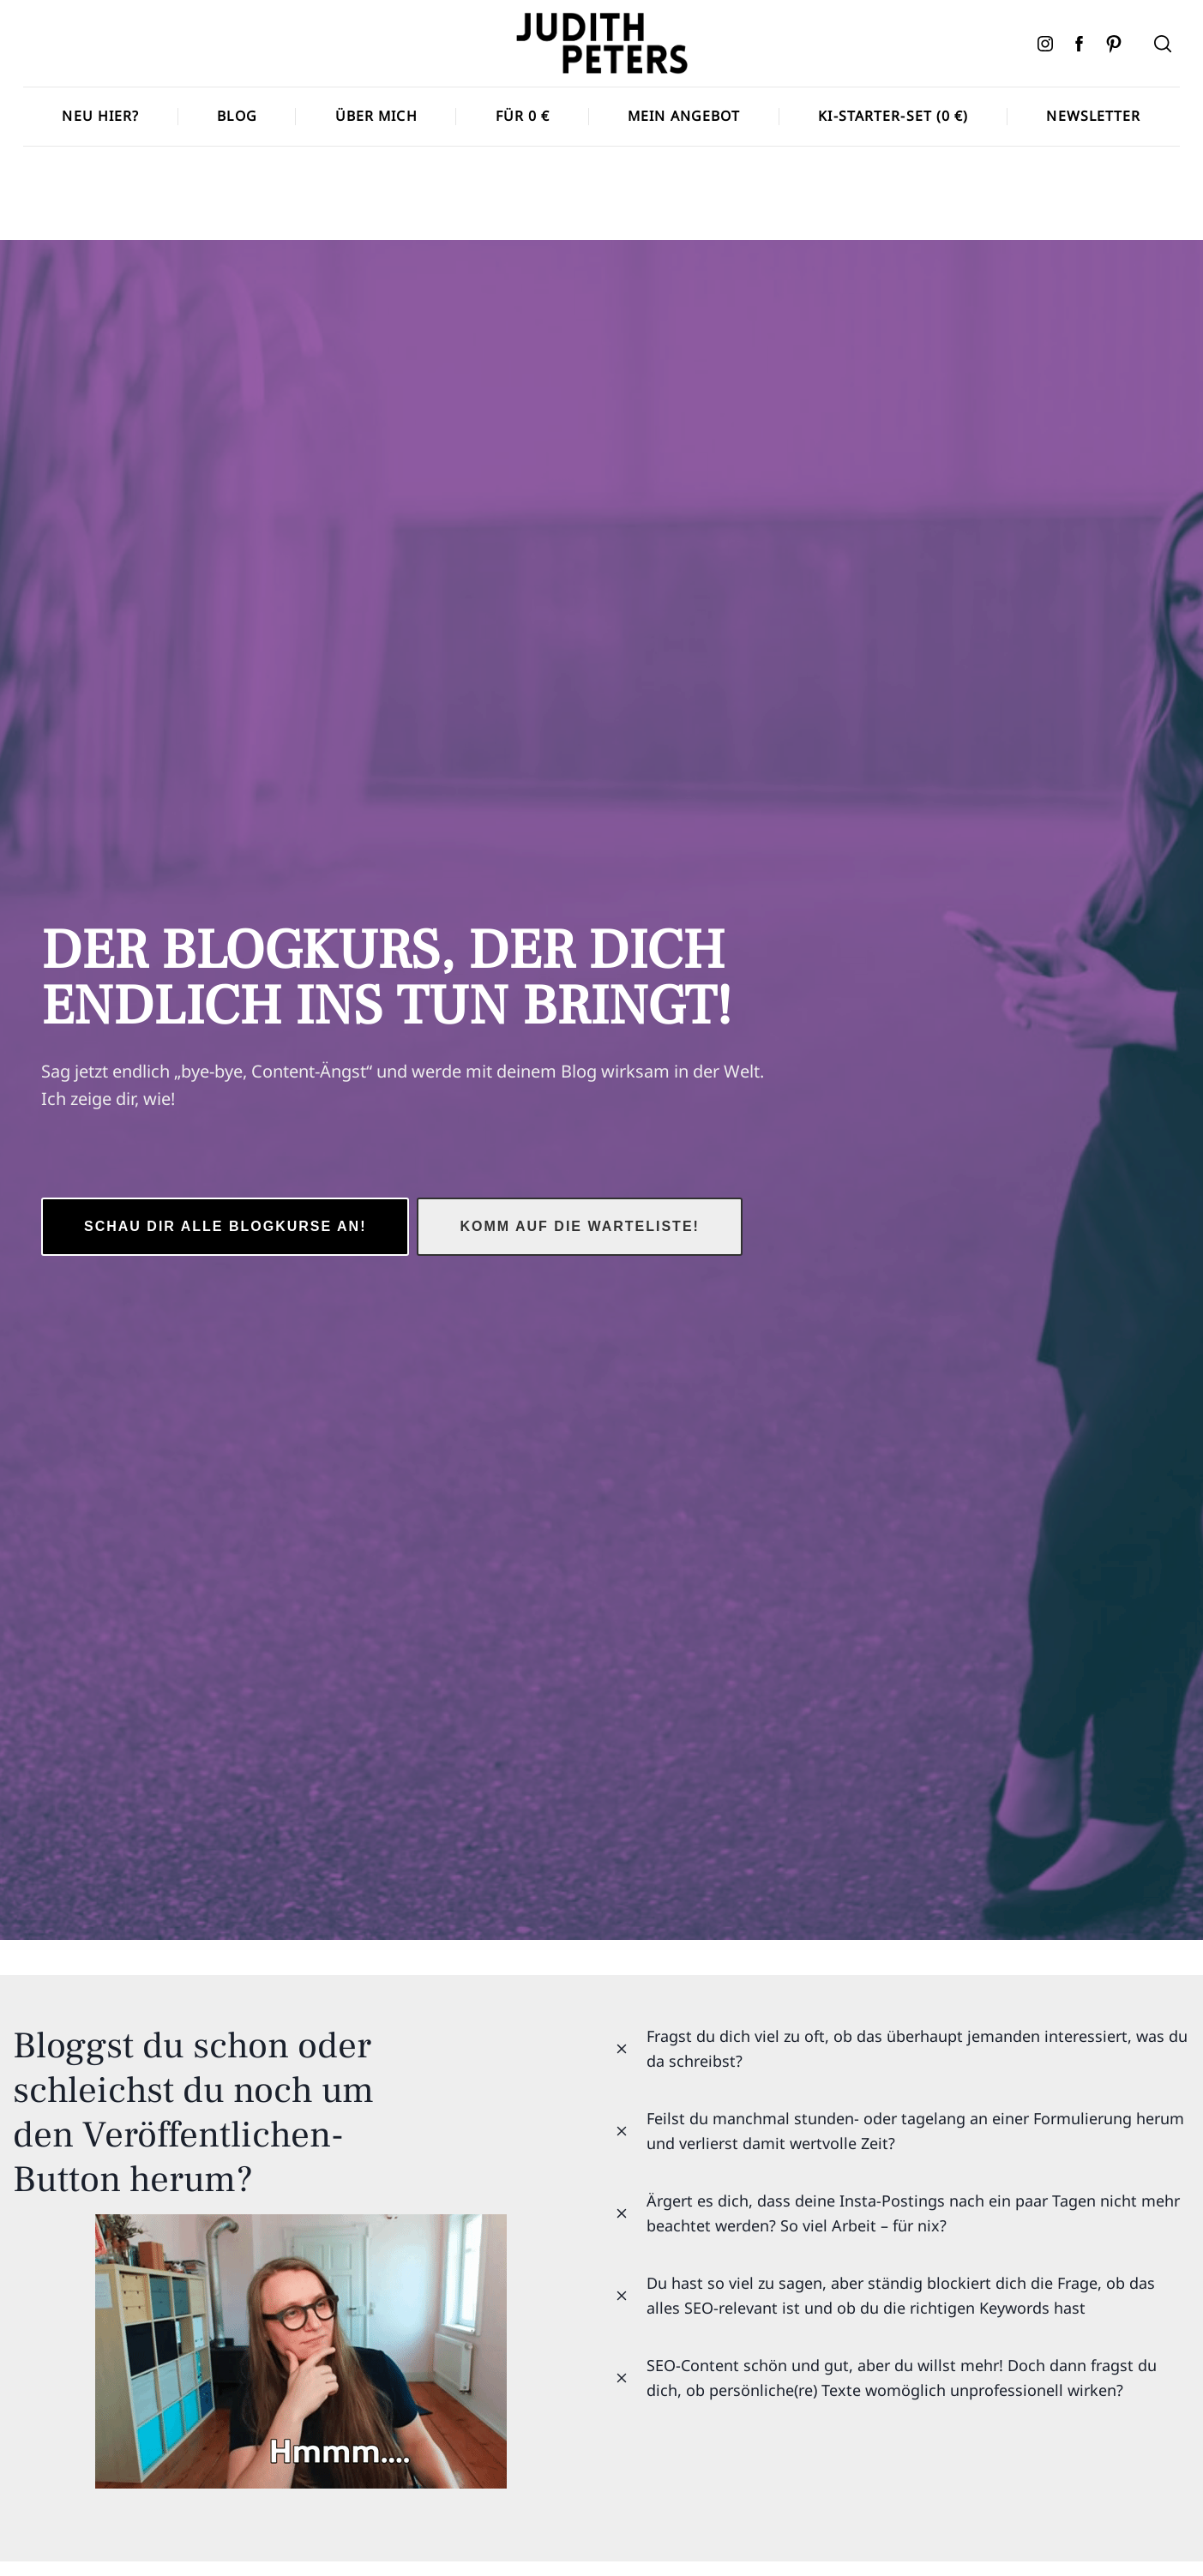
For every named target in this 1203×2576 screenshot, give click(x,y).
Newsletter (1093, 115)
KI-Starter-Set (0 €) (893, 115)
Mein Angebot (684, 115)
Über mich (376, 115)
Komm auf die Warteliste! (579, 1226)
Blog (236, 115)
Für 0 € (523, 115)
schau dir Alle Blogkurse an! (225, 1226)
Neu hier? (100, 115)
